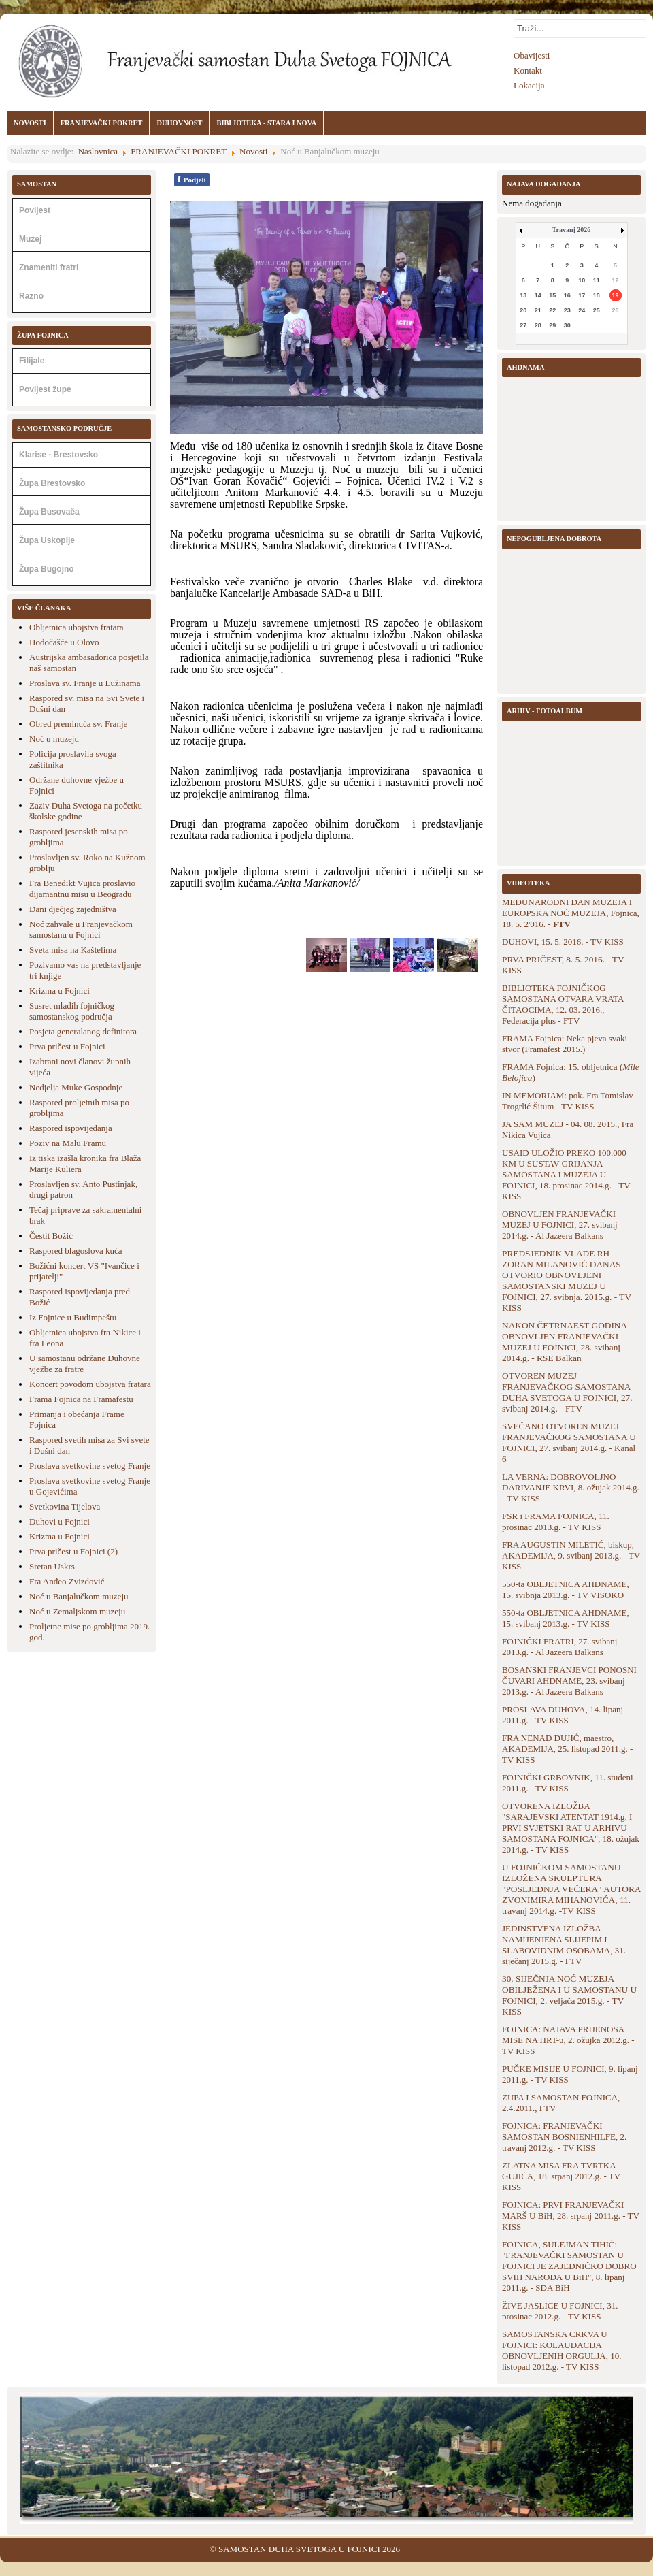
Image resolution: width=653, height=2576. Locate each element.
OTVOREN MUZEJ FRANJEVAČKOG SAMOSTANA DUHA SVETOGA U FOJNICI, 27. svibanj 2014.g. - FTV (567, 1392)
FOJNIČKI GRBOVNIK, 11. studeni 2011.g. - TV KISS (567, 1782)
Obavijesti (532, 55)
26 (615, 310)
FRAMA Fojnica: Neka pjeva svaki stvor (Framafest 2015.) (564, 1043)
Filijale (31, 360)
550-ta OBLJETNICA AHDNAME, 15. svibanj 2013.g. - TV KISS (565, 1618)
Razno (31, 296)
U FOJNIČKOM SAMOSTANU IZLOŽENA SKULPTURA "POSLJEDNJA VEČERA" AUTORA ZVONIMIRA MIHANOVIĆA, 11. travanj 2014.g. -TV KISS (571, 1889)
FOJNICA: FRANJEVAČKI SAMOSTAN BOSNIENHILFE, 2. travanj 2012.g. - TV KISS (564, 2137)
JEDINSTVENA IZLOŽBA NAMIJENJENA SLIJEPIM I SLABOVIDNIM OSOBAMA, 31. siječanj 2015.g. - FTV (564, 1944)
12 (615, 280)
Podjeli (192, 179)
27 (523, 325)
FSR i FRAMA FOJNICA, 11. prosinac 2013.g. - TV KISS (555, 1521)
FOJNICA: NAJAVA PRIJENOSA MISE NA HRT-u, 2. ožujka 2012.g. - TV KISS (568, 2040)
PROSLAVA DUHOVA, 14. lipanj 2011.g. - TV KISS (562, 1714)
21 (538, 310)
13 (523, 295)
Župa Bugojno (46, 569)
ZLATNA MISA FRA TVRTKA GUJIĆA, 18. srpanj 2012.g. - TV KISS (561, 2176)
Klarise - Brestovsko (58, 454)
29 (552, 325)
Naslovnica (98, 151)
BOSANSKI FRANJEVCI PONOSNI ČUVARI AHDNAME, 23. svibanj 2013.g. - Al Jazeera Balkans (569, 1681)
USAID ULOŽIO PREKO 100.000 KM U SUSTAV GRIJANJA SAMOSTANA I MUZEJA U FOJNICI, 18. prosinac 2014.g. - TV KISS (566, 1174)
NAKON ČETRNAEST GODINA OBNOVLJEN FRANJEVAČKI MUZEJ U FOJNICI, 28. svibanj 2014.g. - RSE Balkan (564, 1341)
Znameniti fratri (48, 267)
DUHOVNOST (179, 123)
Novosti (253, 151)
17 (581, 295)
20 (523, 310)
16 (567, 295)
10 (581, 280)
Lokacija (529, 85)
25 (596, 310)
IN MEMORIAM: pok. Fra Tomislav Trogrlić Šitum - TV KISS (567, 1100)
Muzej (30, 239)
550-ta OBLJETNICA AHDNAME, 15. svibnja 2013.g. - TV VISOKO (565, 1589)
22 (552, 310)
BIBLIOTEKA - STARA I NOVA (266, 123)
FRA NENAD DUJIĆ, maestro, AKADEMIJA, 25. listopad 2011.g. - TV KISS (567, 1749)
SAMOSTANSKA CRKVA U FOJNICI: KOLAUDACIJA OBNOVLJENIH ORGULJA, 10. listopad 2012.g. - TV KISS (562, 2350)
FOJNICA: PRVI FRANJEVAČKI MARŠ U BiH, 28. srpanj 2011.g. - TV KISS (570, 2216)
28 (538, 325)
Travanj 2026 (571, 229)
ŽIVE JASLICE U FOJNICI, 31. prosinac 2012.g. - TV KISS (560, 2310)
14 (538, 295)
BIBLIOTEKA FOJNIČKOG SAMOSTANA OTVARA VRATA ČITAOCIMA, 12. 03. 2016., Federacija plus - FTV (563, 1004)
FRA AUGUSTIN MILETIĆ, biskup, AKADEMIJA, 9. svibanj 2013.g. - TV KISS (571, 1555)
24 (581, 310)
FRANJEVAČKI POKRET (102, 123)
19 (615, 295)
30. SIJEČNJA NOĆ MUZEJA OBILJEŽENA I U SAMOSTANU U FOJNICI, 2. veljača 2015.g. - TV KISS (569, 1995)
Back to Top (630, 2549)
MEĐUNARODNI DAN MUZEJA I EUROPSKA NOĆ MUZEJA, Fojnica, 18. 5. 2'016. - (570, 913)
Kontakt (528, 70)
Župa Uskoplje (47, 540)
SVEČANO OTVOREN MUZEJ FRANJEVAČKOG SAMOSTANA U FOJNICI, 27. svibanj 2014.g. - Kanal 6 (569, 1442)
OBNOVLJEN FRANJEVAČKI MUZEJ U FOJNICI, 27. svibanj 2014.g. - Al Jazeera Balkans (560, 1225)
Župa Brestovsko (52, 483)
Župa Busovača (49, 512)
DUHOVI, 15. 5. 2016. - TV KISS (563, 941)
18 (596, 295)
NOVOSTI (30, 123)
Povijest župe (45, 389)
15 (552, 295)
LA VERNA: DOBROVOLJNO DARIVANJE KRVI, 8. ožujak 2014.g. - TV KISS (570, 1487)
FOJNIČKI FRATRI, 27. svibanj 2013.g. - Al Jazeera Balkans (559, 1646)
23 (567, 310)
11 (596, 280)
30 (567, 325)
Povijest (34, 210)
